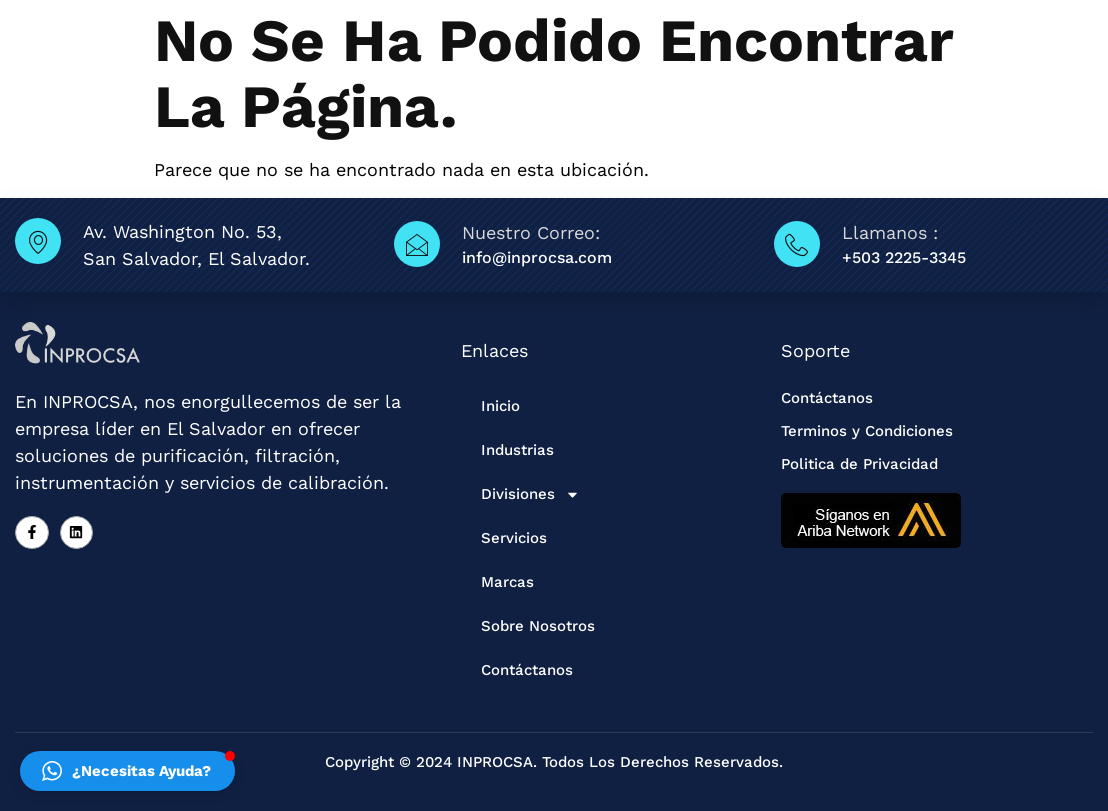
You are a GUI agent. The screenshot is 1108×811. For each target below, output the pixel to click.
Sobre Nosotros (538, 626)
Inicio (500, 406)
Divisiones (530, 494)
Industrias (517, 450)
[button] (127, 771)
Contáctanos (527, 670)
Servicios (514, 538)
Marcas (507, 582)
